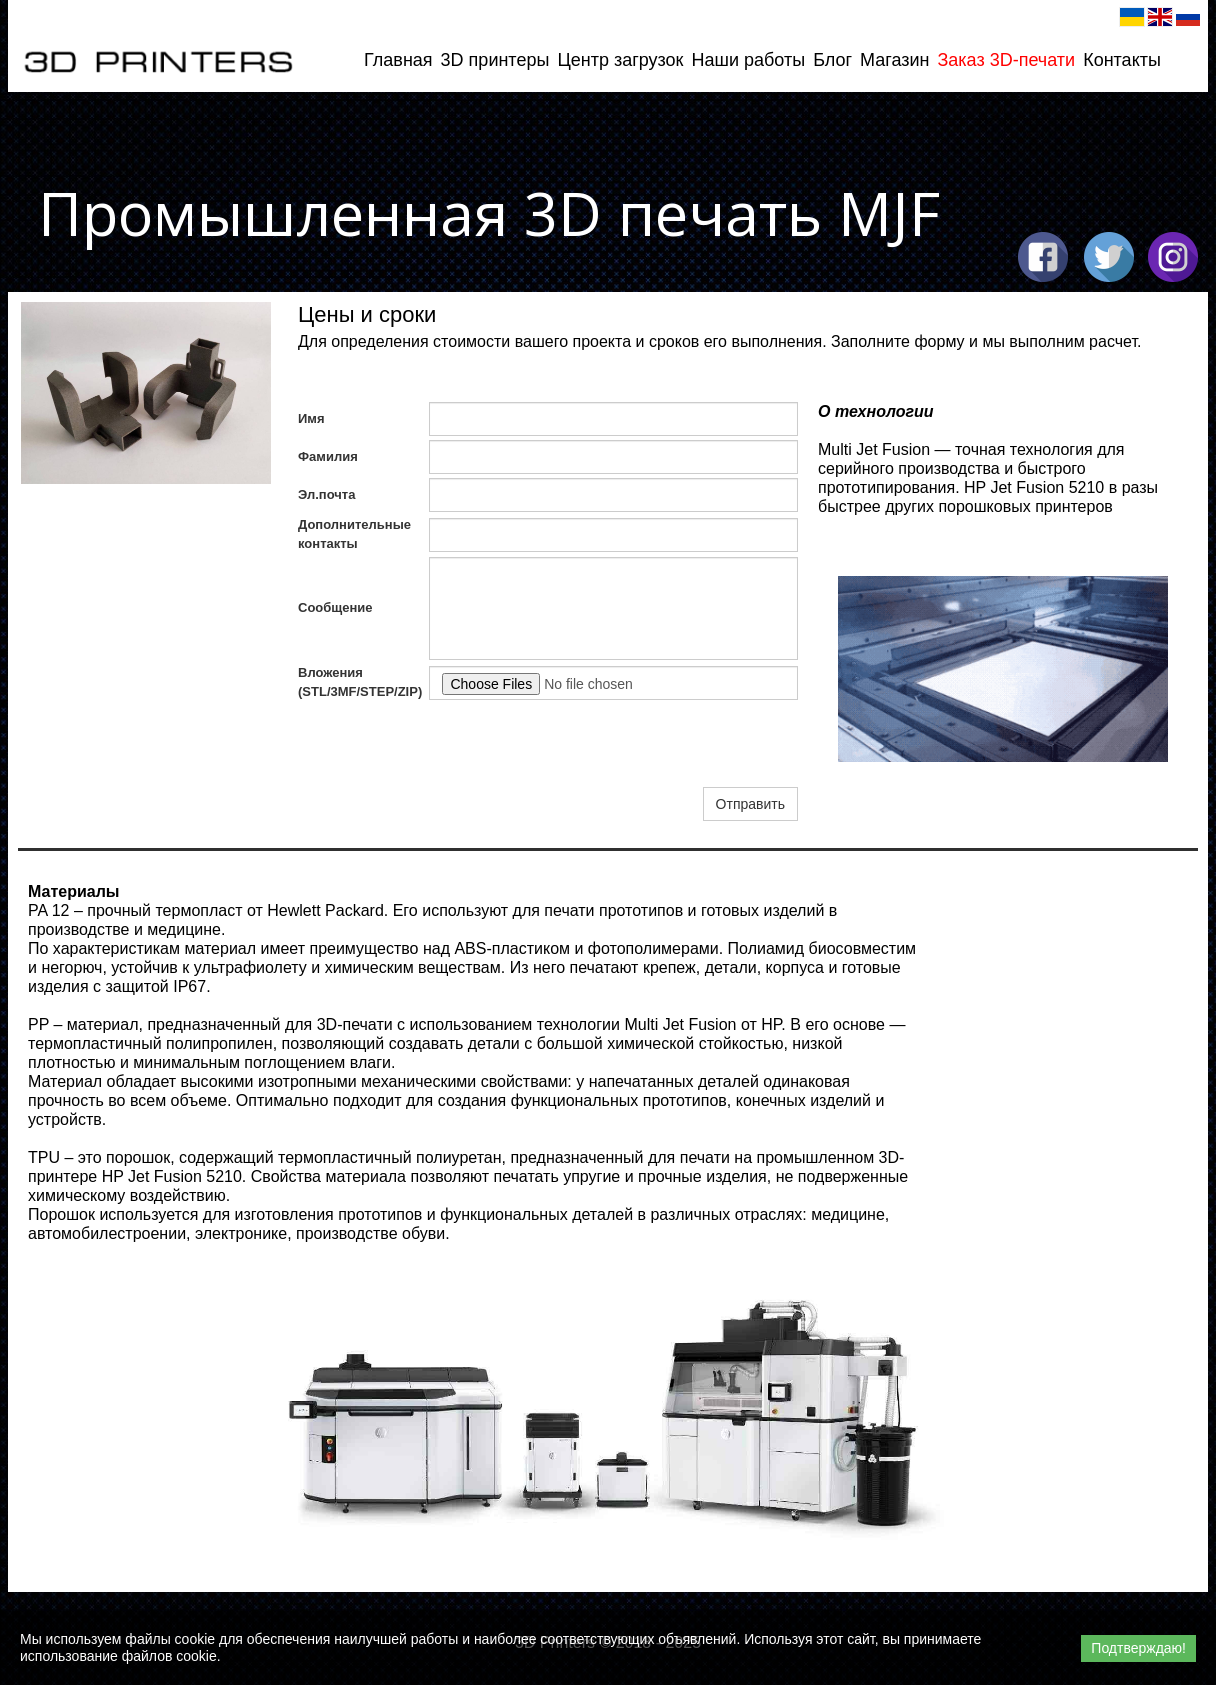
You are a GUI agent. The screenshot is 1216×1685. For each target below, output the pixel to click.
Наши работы (748, 60)
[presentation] (581, 744)
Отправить (750, 804)
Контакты (1122, 60)
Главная (398, 60)
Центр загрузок (620, 60)
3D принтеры (495, 60)
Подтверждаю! (1138, 1648)
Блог (832, 60)
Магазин (894, 60)
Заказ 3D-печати (1006, 60)
